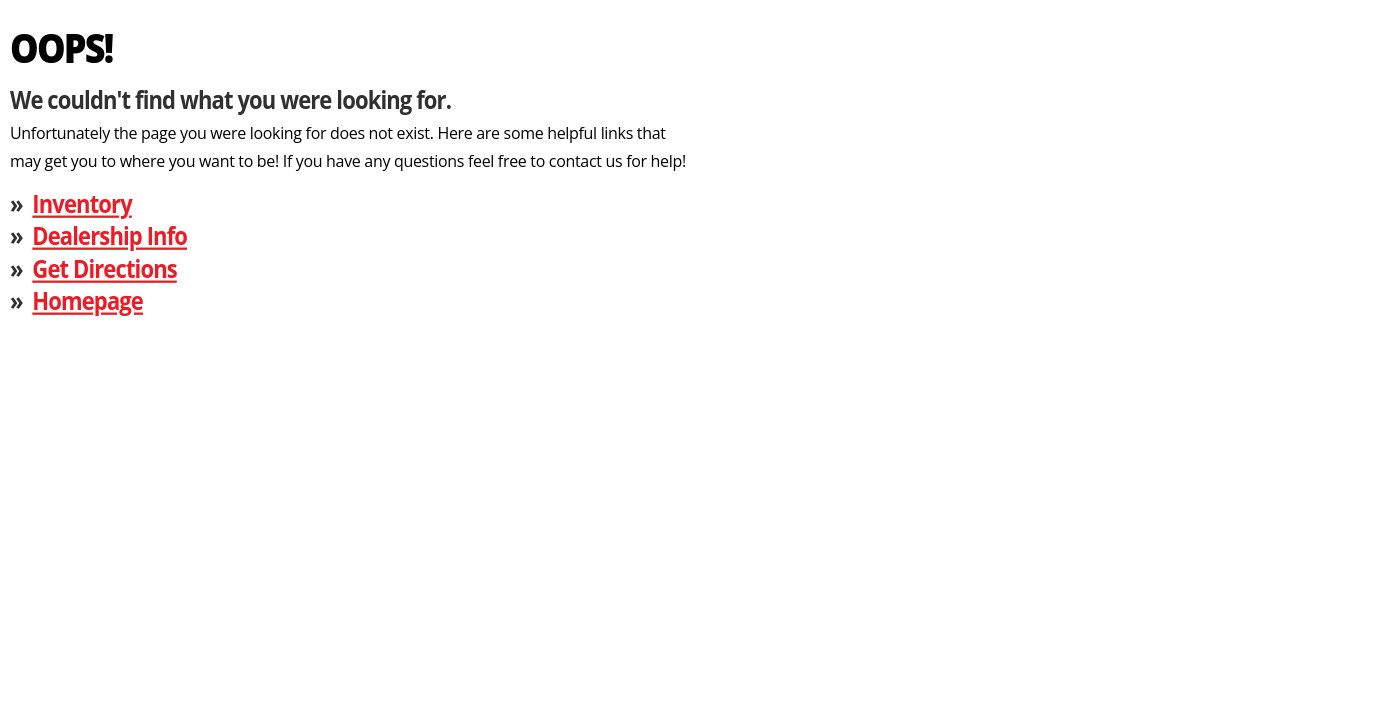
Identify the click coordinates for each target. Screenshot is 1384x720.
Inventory (81, 202)
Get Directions (104, 267)
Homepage (87, 300)
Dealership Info (109, 235)
